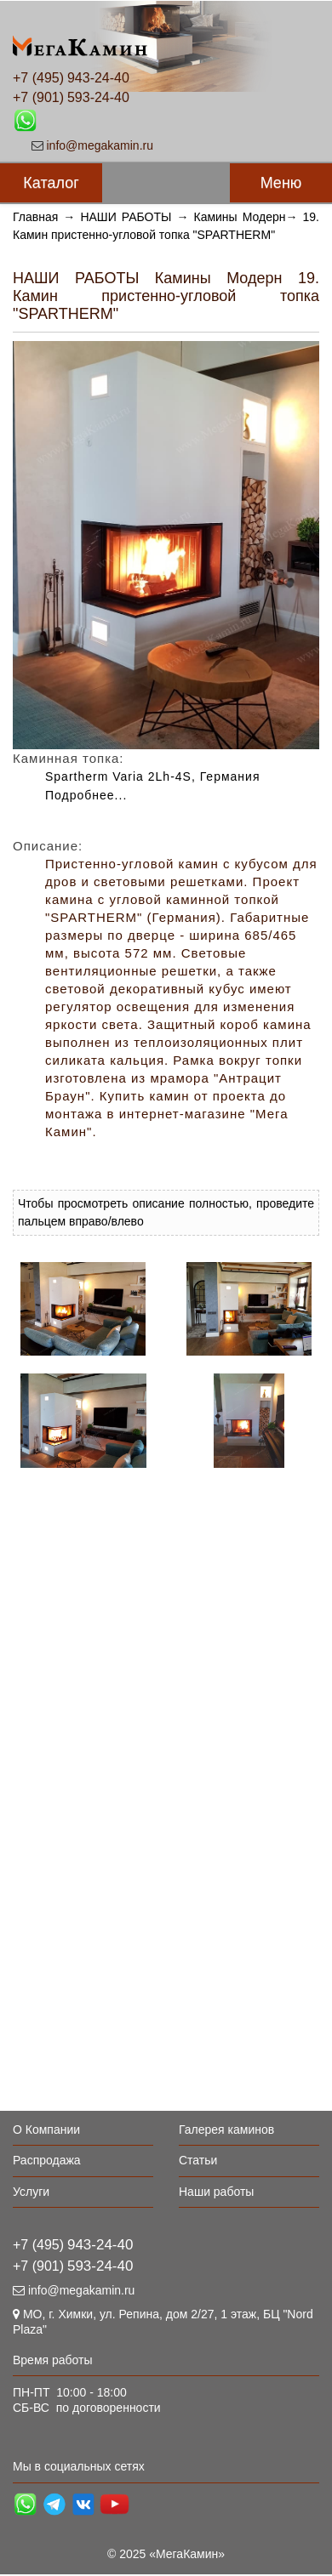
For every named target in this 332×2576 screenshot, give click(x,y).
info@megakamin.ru (100, 145)
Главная (35, 217)
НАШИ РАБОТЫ (125, 217)
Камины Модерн (239, 217)
